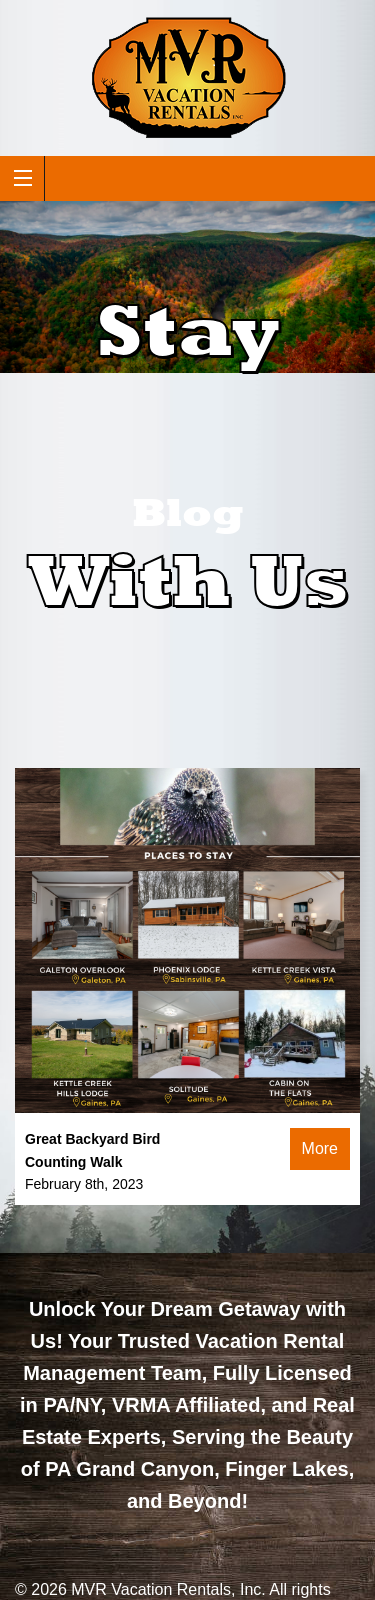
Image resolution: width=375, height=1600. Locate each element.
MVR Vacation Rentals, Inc (166, 1589)
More (320, 1148)
